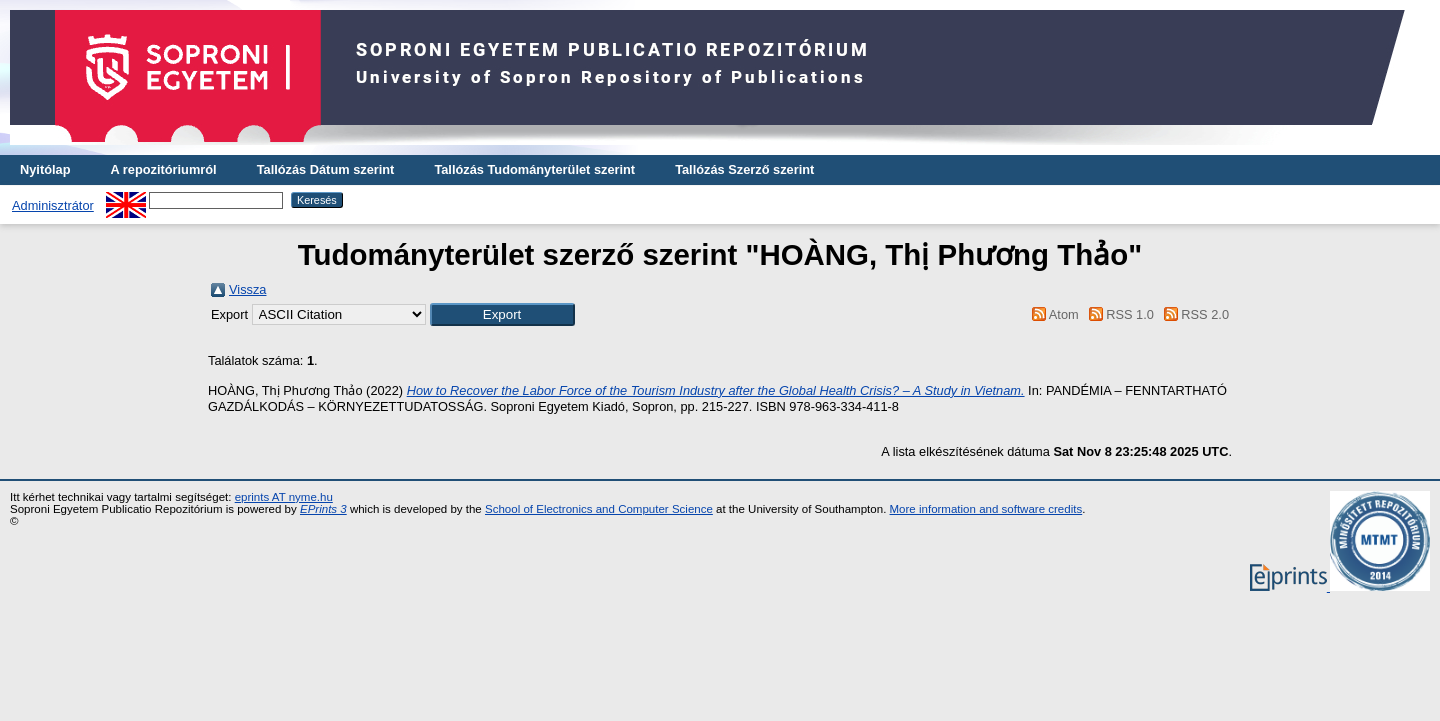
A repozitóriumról (163, 169)
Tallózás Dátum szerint (326, 169)
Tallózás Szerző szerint (744, 169)
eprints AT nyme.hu (284, 497)
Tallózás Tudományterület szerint (534, 169)
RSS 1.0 (1118, 314)
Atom (1052, 314)
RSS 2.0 (1193, 314)
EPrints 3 (323, 509)
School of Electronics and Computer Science (599, 509)
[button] (502, 314)
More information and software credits (986, 509)
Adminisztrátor (53, 205)
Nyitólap (45, 169)
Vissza (247, 289)
